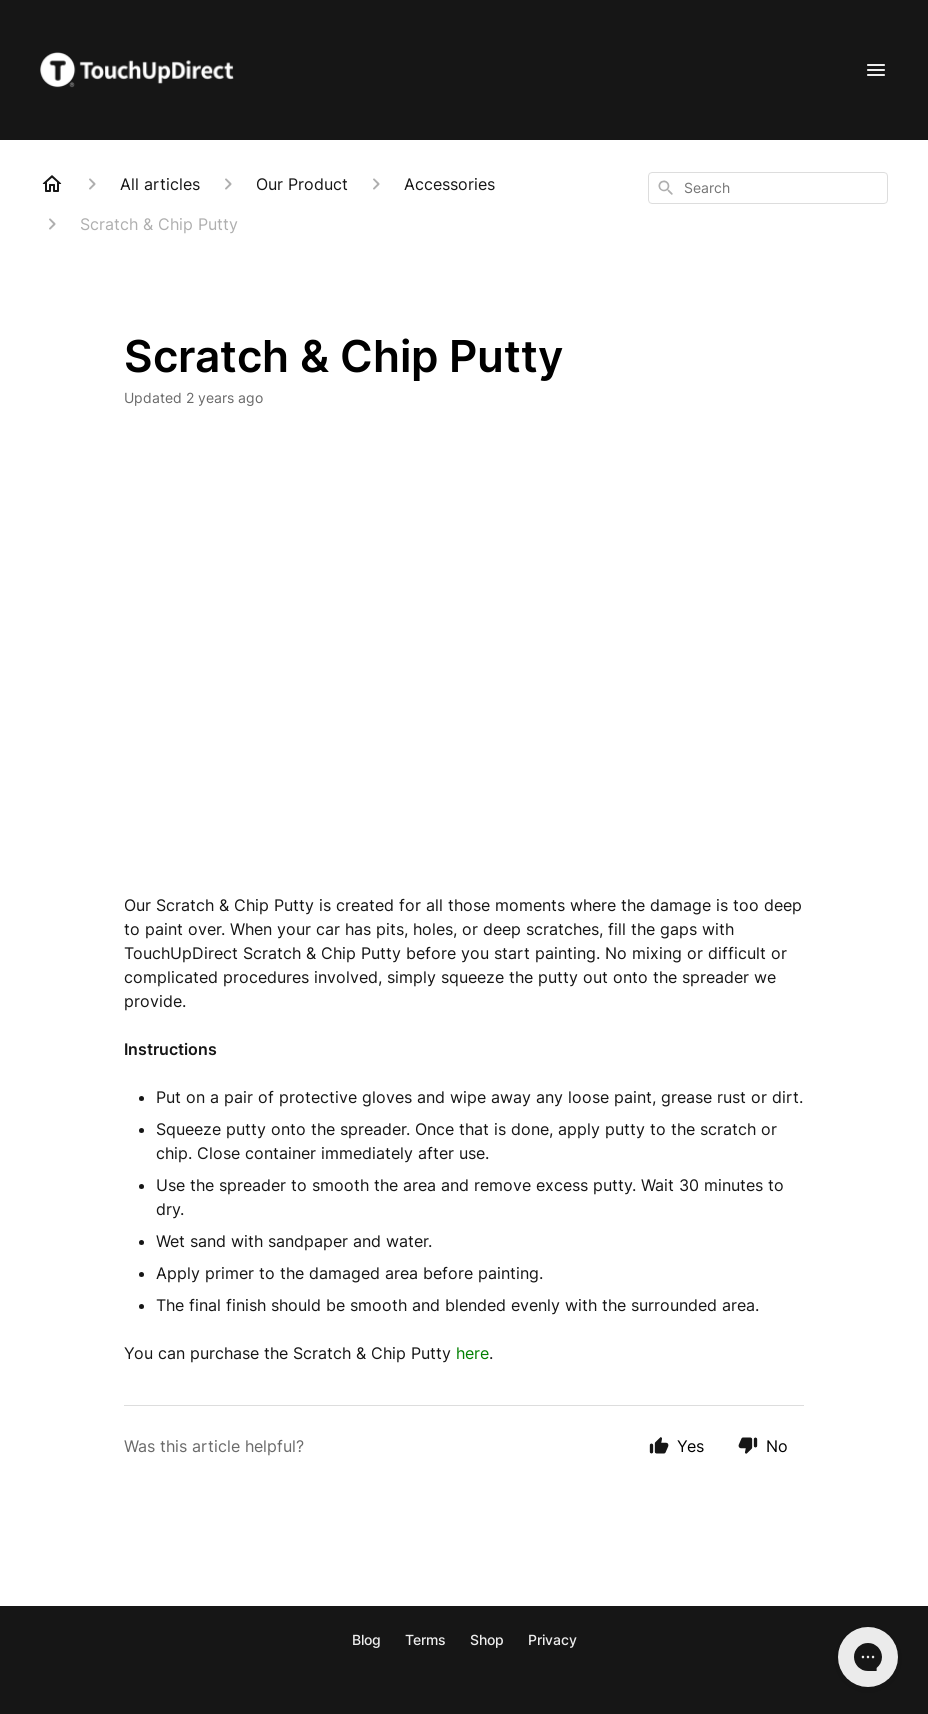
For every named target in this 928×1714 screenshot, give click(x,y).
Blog (366, 1639)
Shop (487, 1639)
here (472, 1353)
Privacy (552, 1639)
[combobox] (768, 188)
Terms (425, 1639)
